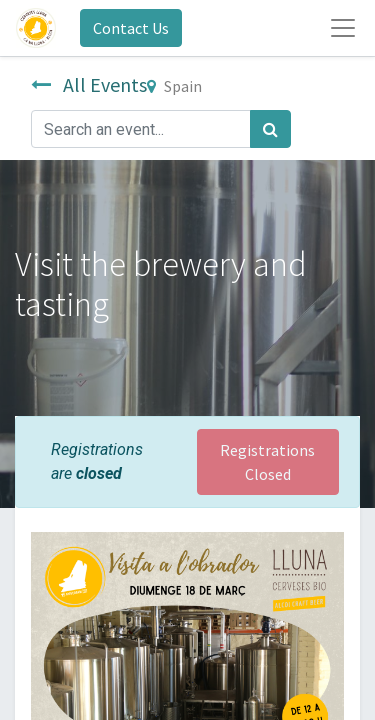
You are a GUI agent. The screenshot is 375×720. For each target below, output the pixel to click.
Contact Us (131, 28)
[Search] (270, 129)
